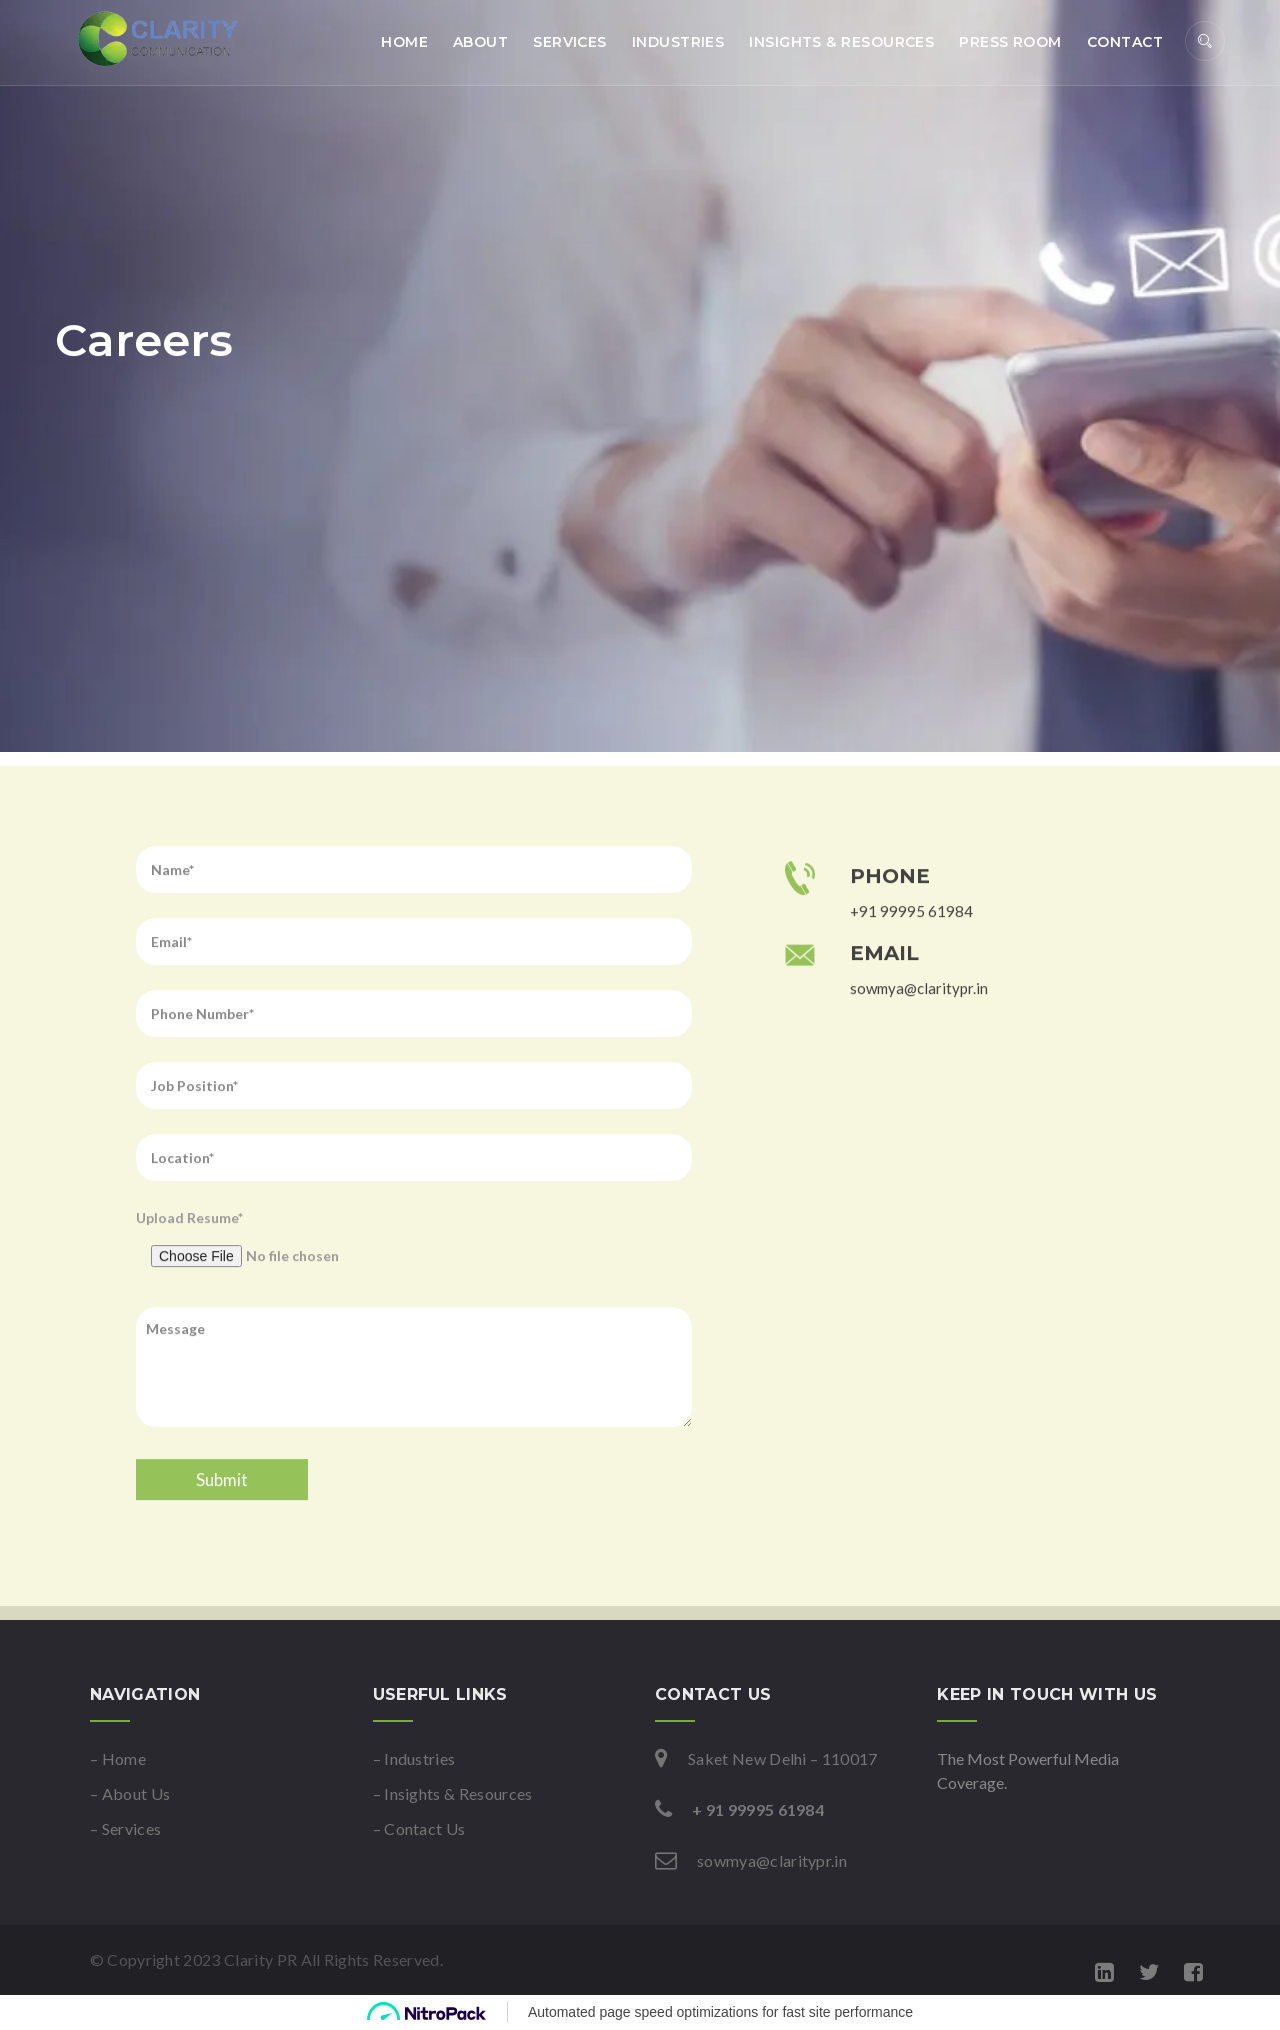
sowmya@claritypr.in (919, 1043)
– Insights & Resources (453, 1793)
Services (570, 42)
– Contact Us (419, 1828)
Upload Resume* (414, 1300)
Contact (1125, 42)
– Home (118, 1758)
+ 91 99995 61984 (758, 1809)
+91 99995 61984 (911, 966)
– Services (125, 1828)
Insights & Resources (841, 42)
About (480, 42)
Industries (678, 42)
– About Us (130, 1793)
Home (404, 42)
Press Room (1010, 42)
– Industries (414, 1758)
